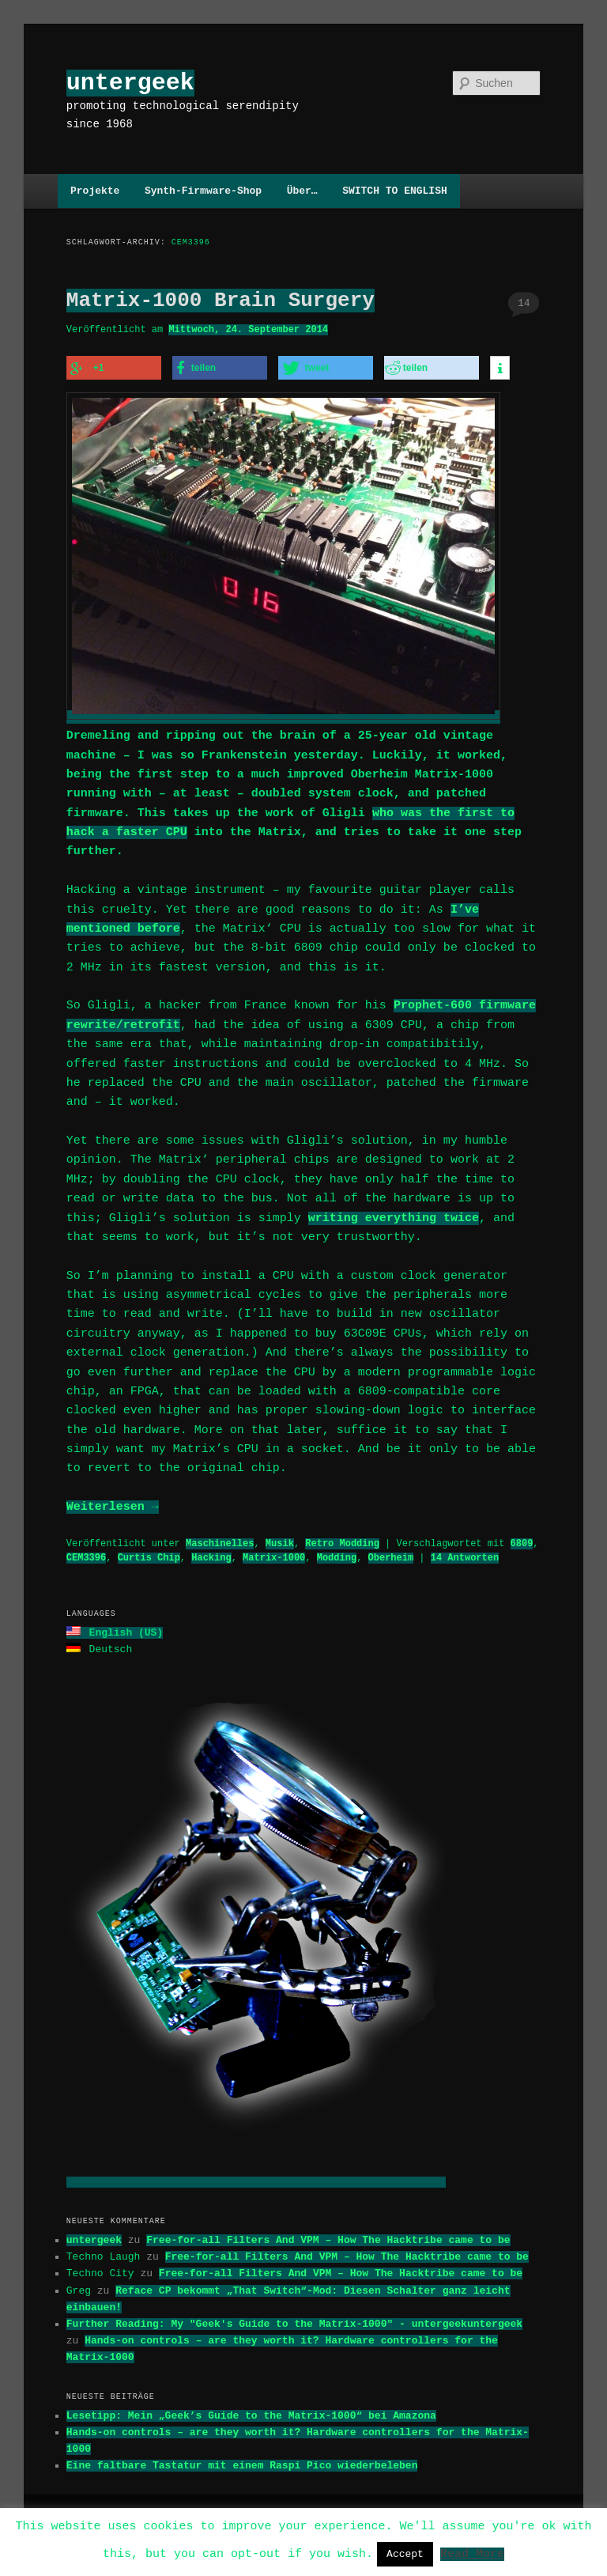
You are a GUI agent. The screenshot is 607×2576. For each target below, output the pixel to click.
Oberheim (390, 1553)
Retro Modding (342, 1538)
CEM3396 (86, 1553)
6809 (521, 1538)
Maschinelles (220, 1538)
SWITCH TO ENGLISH (394, 190)
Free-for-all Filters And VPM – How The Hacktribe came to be (328, 2233)
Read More (472, 2553)
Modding (336, 1553)
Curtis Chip (149, 1553)
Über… (302, 190)
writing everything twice (393, 1214)
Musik (280, 1538)
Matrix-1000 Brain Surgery (220, 300)
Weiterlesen (112, 1503)
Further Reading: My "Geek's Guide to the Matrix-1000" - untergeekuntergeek (294, 2317)
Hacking (211, 1553)
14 (524, 303)
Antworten (465, 1553)
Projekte (94, 190)
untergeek (130, 82)
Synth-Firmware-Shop (203, 190)
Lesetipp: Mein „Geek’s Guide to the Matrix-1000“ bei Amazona (251, 2409)
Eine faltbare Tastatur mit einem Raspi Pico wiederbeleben (242, 2459)
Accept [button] (405, 2554)
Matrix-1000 (274, 1553)
